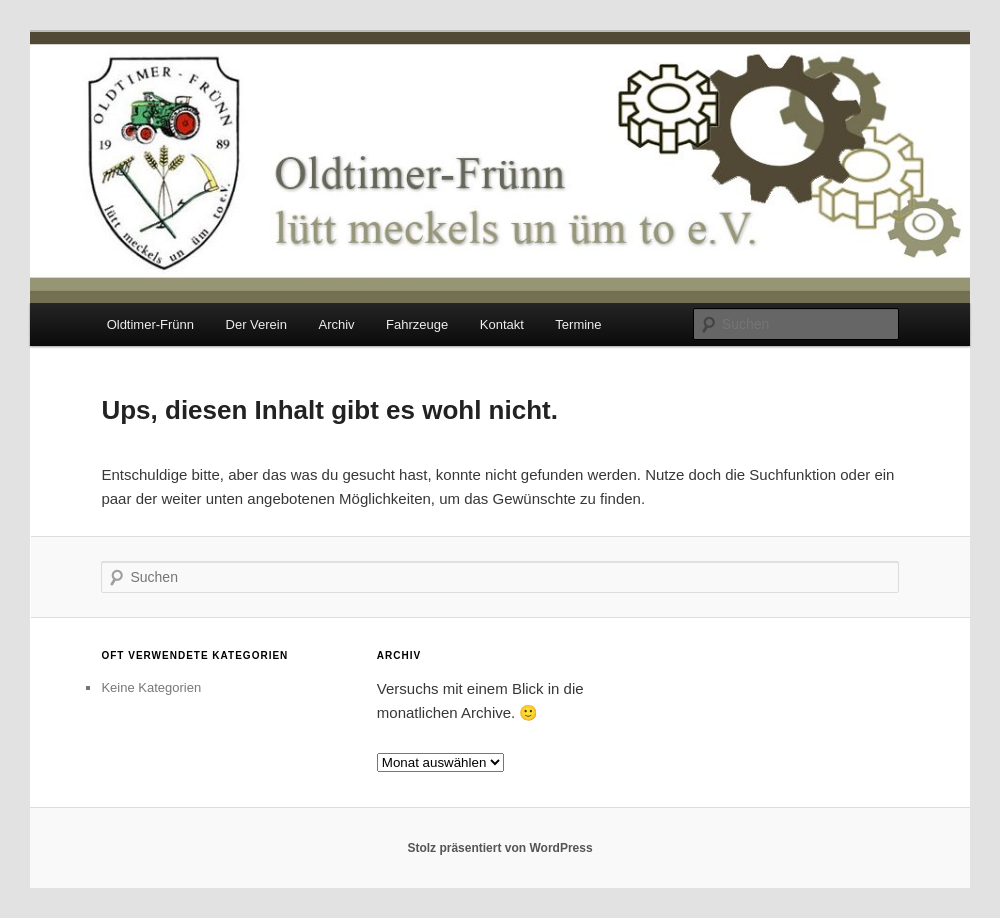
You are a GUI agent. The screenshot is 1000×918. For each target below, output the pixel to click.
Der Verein (256, 324)
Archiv (336, 324)
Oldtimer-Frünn (150, 324)
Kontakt (502, 324)
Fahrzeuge (417, 324)
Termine (578, 324)
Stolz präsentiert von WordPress (499, 848)
